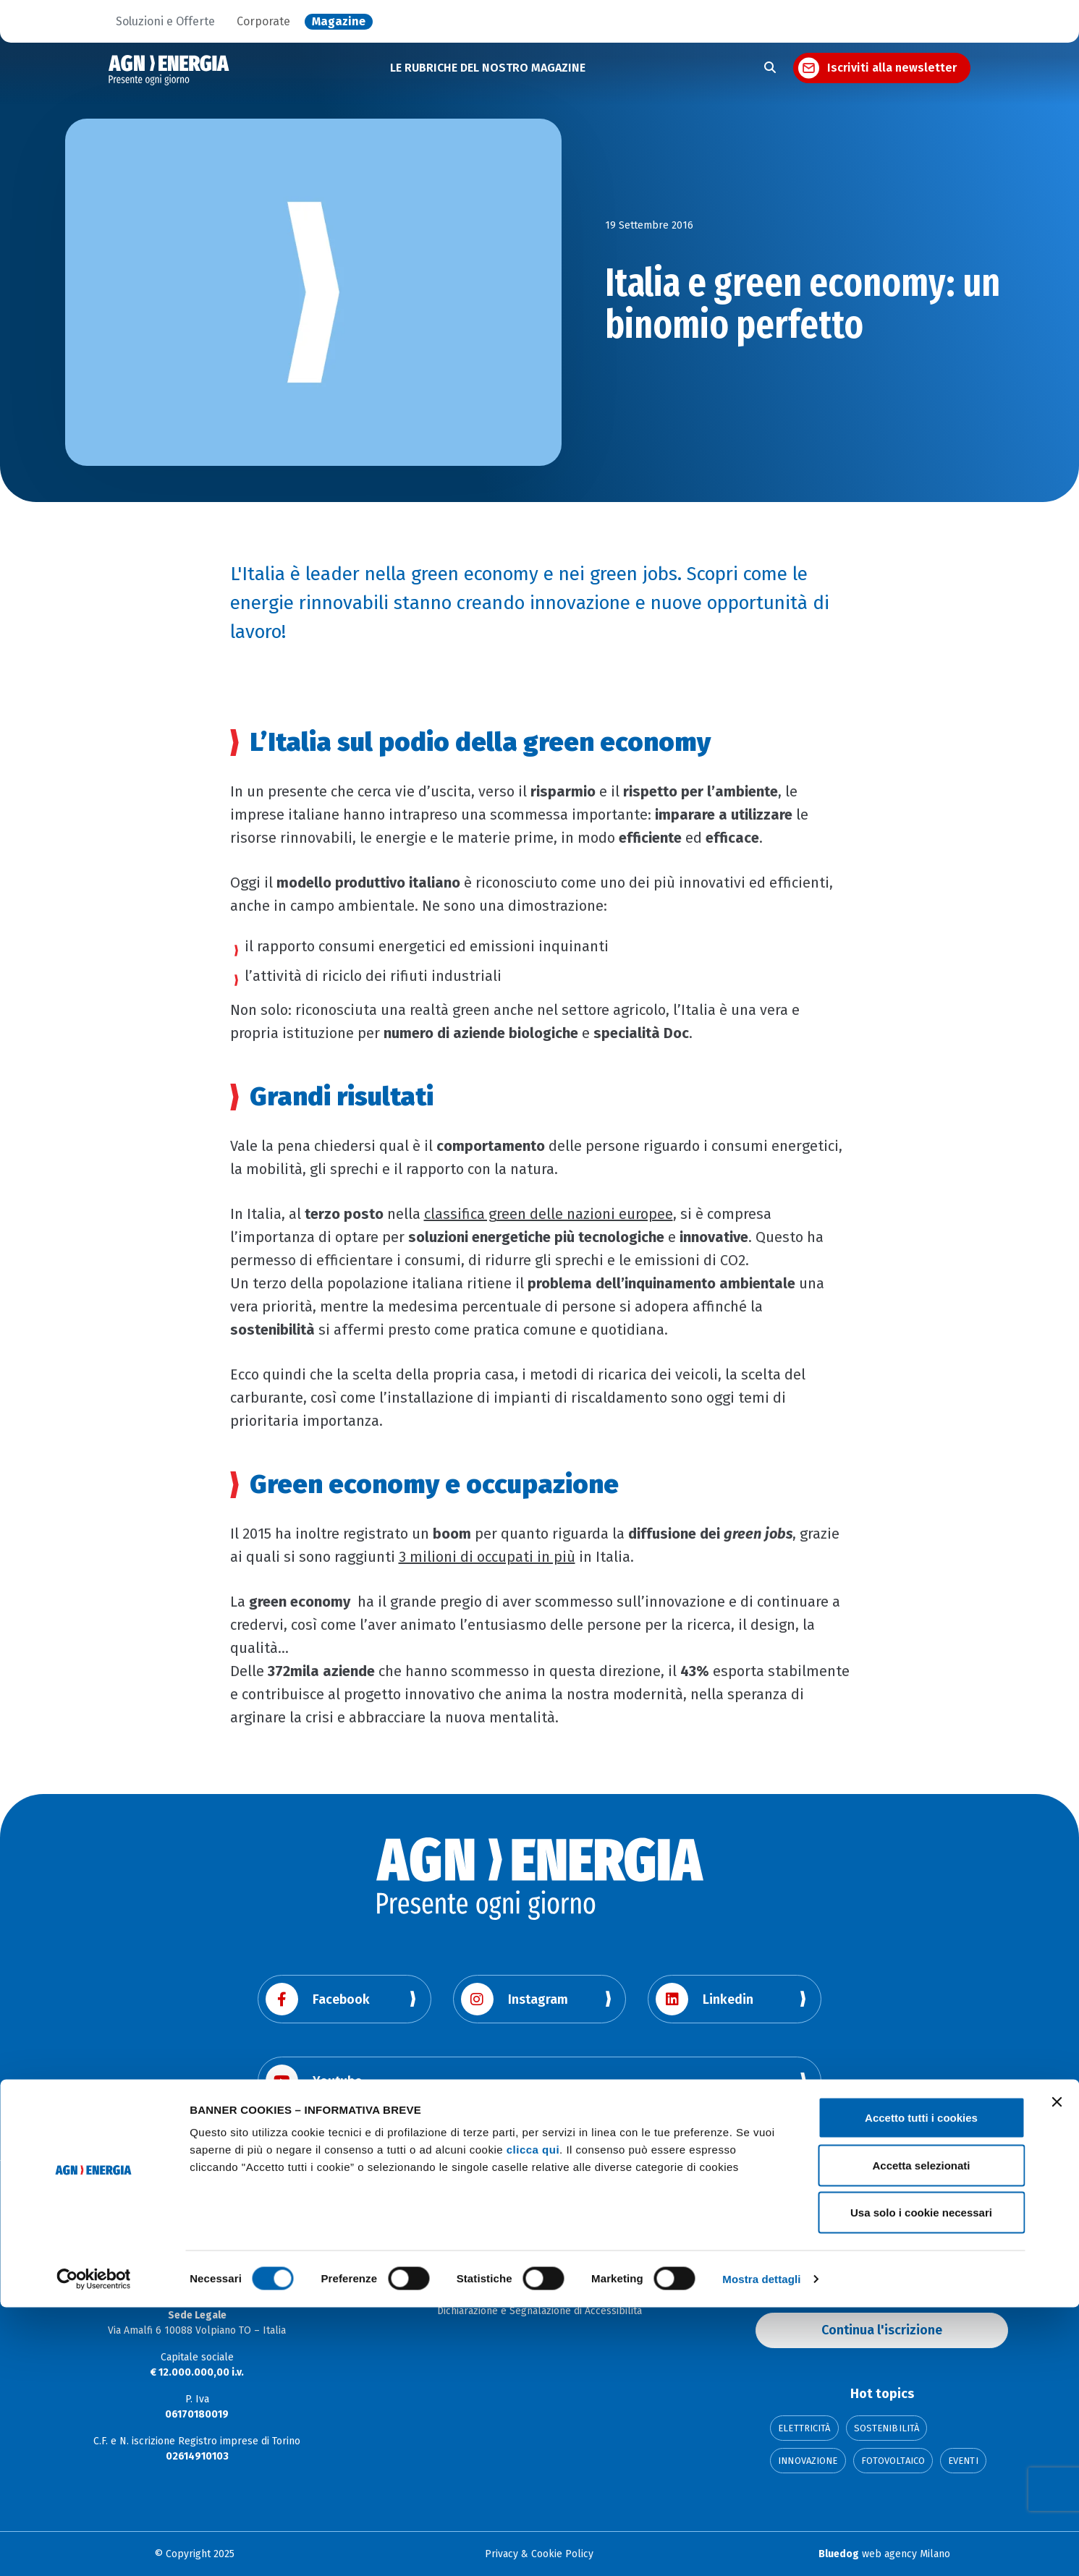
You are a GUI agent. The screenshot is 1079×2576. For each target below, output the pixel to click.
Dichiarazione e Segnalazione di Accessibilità (539, 2311)
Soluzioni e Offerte (165, 21)
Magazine (338, 21)
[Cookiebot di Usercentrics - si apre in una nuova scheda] (93, 2548)
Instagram (514, 1999)
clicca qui (533, 2418)
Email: (769, 2259)
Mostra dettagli (761, 2547)
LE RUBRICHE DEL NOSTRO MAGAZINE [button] (487, 68)
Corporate (263, 21)
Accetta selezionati (921, 2434)
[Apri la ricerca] (770, 68)
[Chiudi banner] (1057, 2370)
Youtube (314, 2081)
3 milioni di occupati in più (487, 1556)
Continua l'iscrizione (881, 2330)
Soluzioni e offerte (539, 2267)
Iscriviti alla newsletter (892, 68)
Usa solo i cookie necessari (921, 2481)
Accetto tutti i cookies (921, 2386)
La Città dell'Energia (539, 2289)
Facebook (318, 1999)
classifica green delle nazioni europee (548, 1214)
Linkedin (704, 1999)
